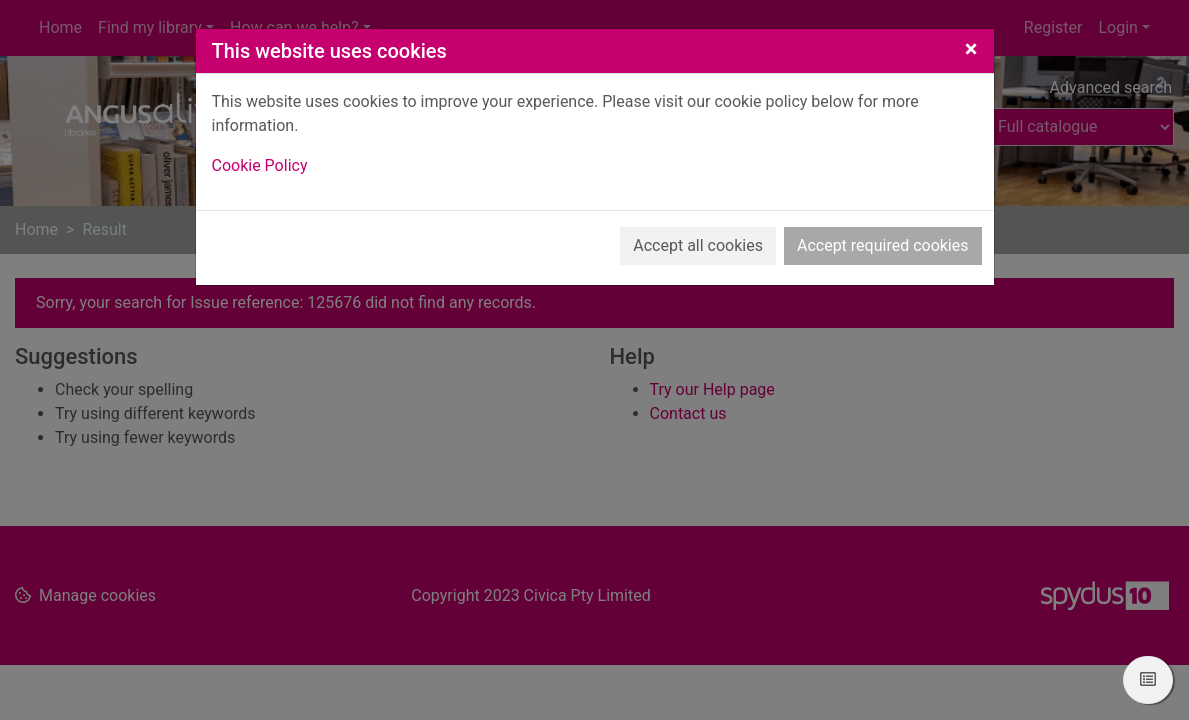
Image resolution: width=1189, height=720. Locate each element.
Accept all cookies (698, 245)
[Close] (971, 49)
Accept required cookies (883, 245)
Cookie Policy (260, 165)
